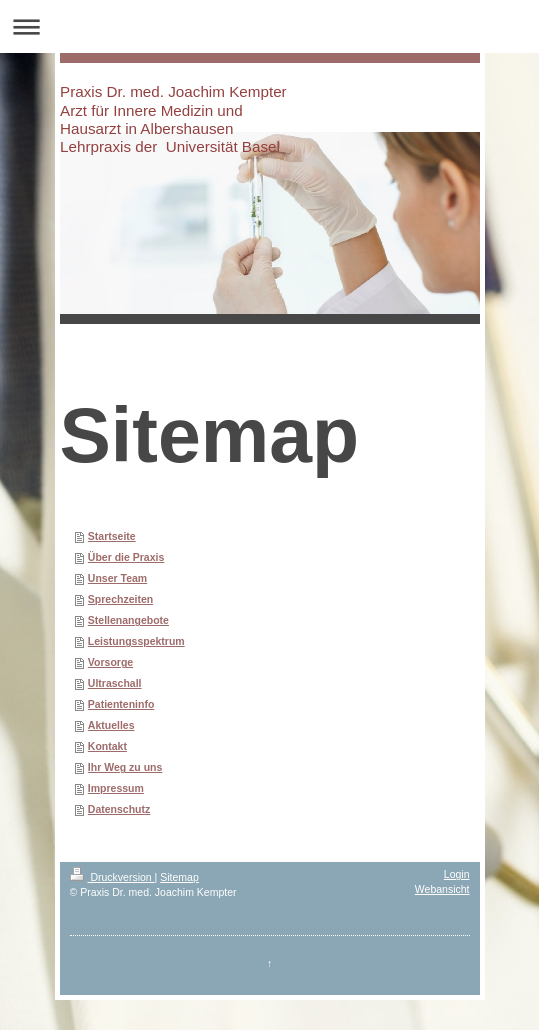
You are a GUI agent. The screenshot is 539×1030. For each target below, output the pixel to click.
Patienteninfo (121, 704)
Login (457, 874)
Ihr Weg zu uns (125, 767)
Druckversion (112, 877)
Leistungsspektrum (136, 641)
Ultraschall (115, 683)
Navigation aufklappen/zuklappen (269, 26)
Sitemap (179, 877)
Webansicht (442, 889)
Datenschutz (119, 809)
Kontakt (107, 746)
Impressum (116, 788)
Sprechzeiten (120, 599)
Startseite (112, 536)
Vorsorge (110, 662)
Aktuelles (111, 725)
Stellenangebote (128, 620)
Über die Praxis (126, 557)
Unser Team (117, 578)
